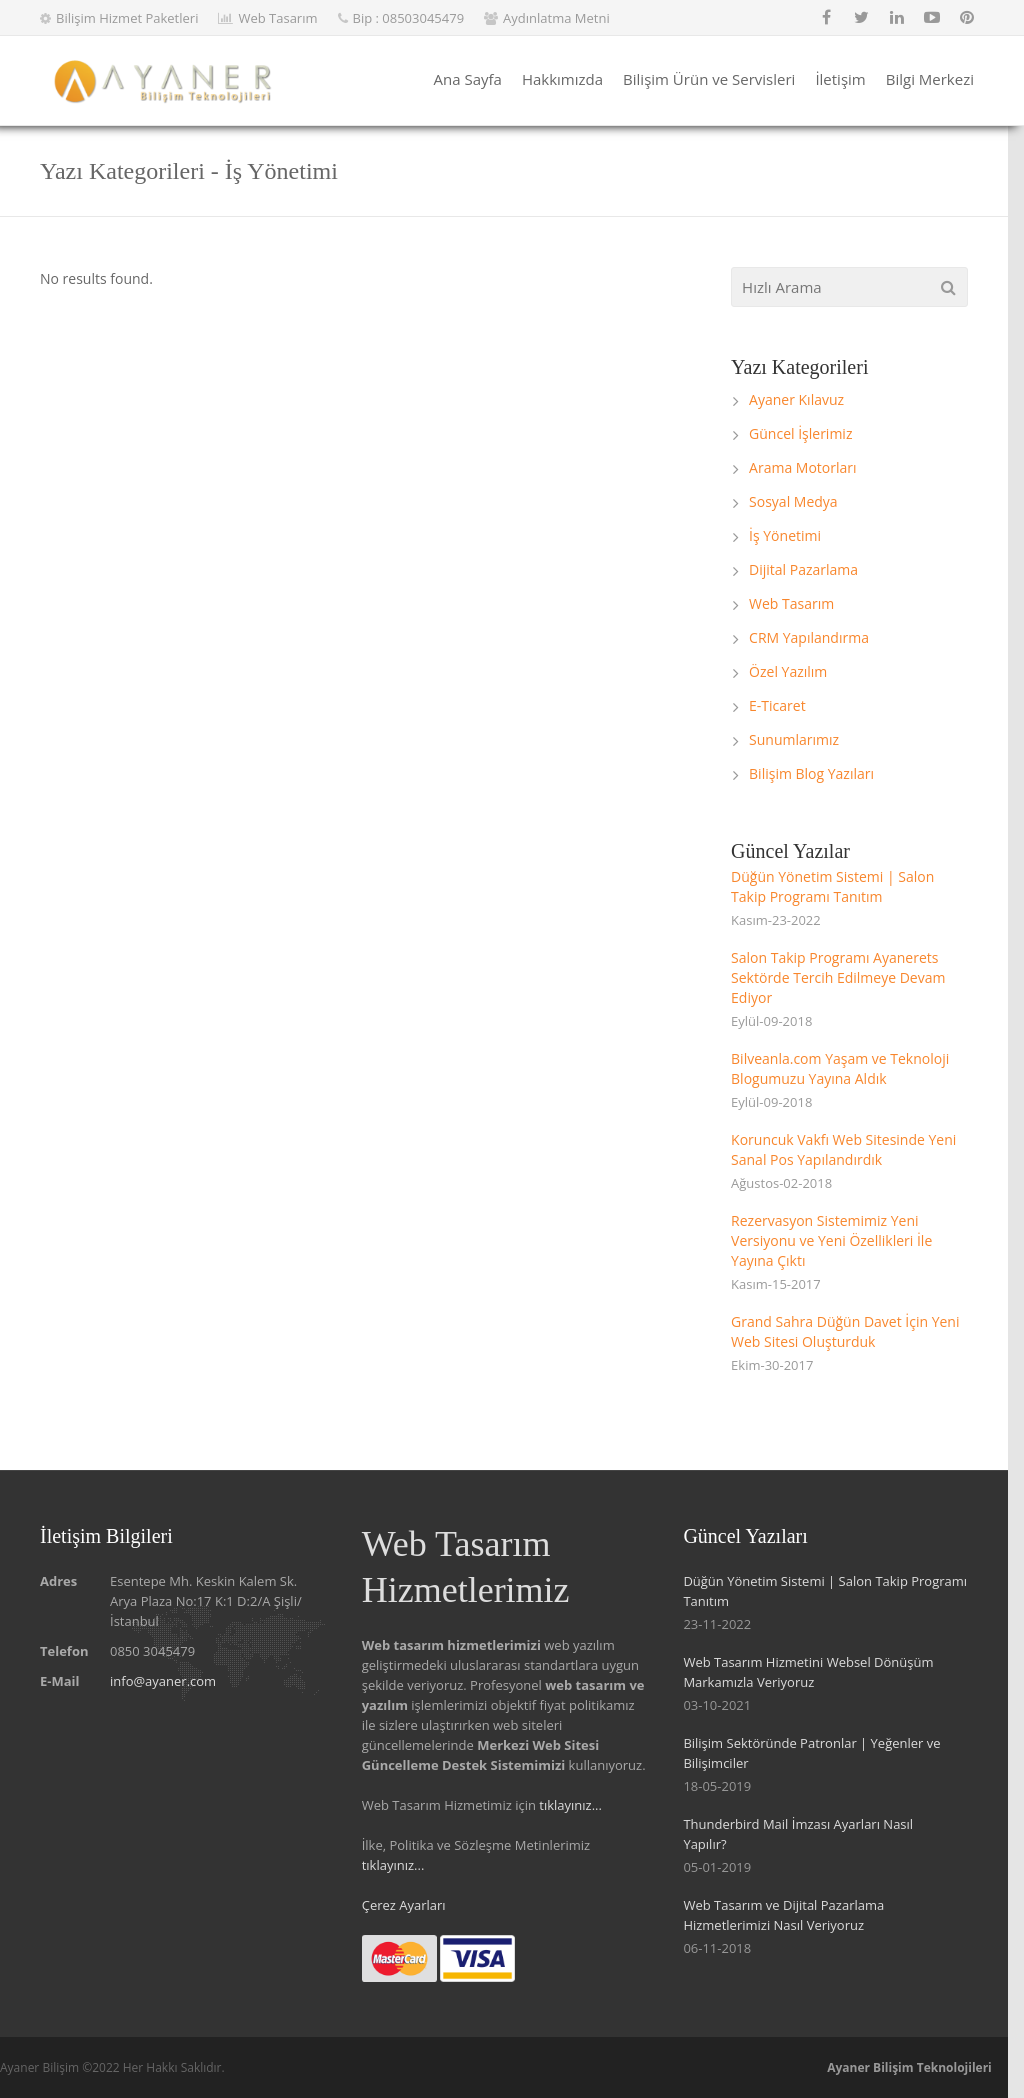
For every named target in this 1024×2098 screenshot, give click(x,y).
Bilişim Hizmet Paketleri (127, 18)
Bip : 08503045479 (409, 18)
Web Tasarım (277, 18)
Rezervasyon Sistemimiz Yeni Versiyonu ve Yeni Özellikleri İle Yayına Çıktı (831, 1240)
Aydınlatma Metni (556, 18)
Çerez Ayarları (404, 1905)
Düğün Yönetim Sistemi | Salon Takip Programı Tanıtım (832, 886)
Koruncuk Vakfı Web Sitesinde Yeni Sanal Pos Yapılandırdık (843, 1149)
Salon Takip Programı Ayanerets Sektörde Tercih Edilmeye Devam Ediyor (838, 977)
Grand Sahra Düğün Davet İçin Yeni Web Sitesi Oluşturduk (845, 1331)
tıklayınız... (570, 1805)
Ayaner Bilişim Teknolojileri (909, 2067)
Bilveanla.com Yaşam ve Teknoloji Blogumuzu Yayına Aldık (840, 1068)
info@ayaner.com (163, 1681)
